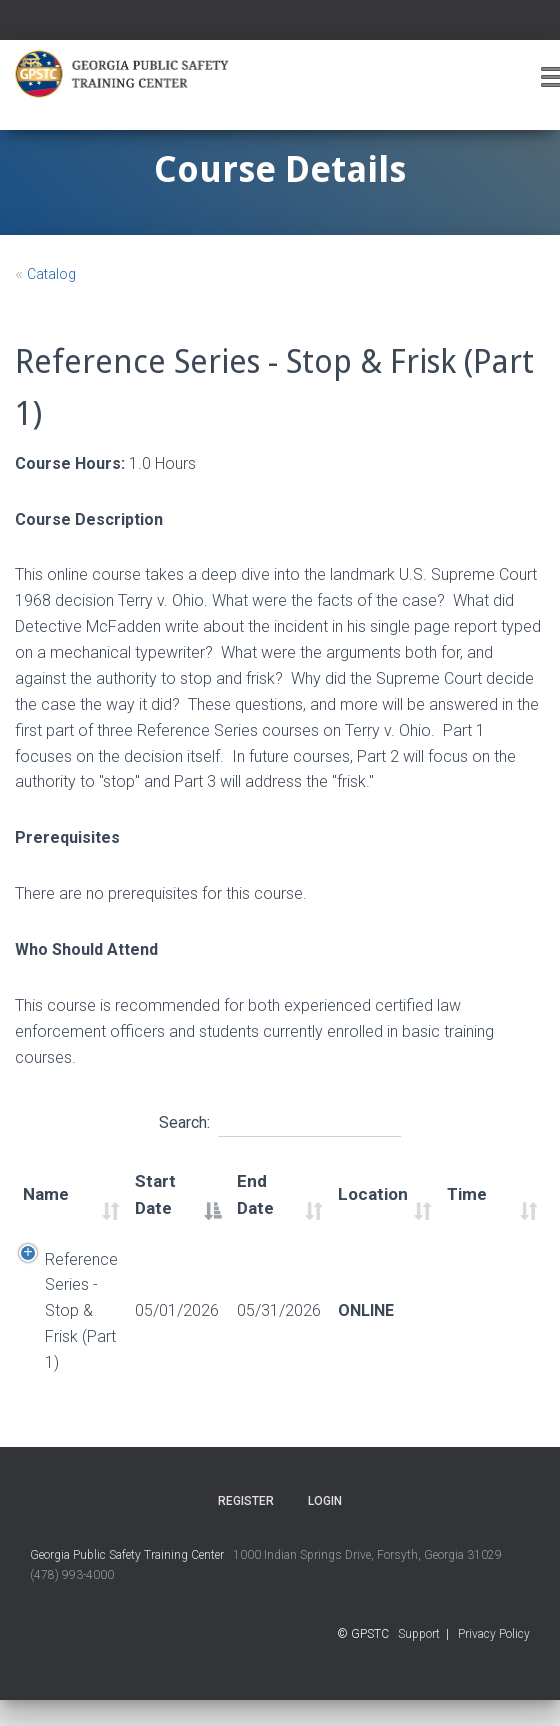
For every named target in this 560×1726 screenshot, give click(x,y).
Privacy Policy (494, 1634)
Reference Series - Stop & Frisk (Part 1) (81, 1311)
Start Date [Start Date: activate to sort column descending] (155, 1195)
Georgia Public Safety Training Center (127, 1555)
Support (419, 1634)
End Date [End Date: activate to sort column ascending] (255, 1195)
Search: (280, 1120)
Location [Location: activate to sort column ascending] (373, 1194)
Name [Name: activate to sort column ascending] (46, 1194)
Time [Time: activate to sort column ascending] (467, 1194)
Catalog (51, 274)
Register (246, 1501)
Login (325, 1501)
